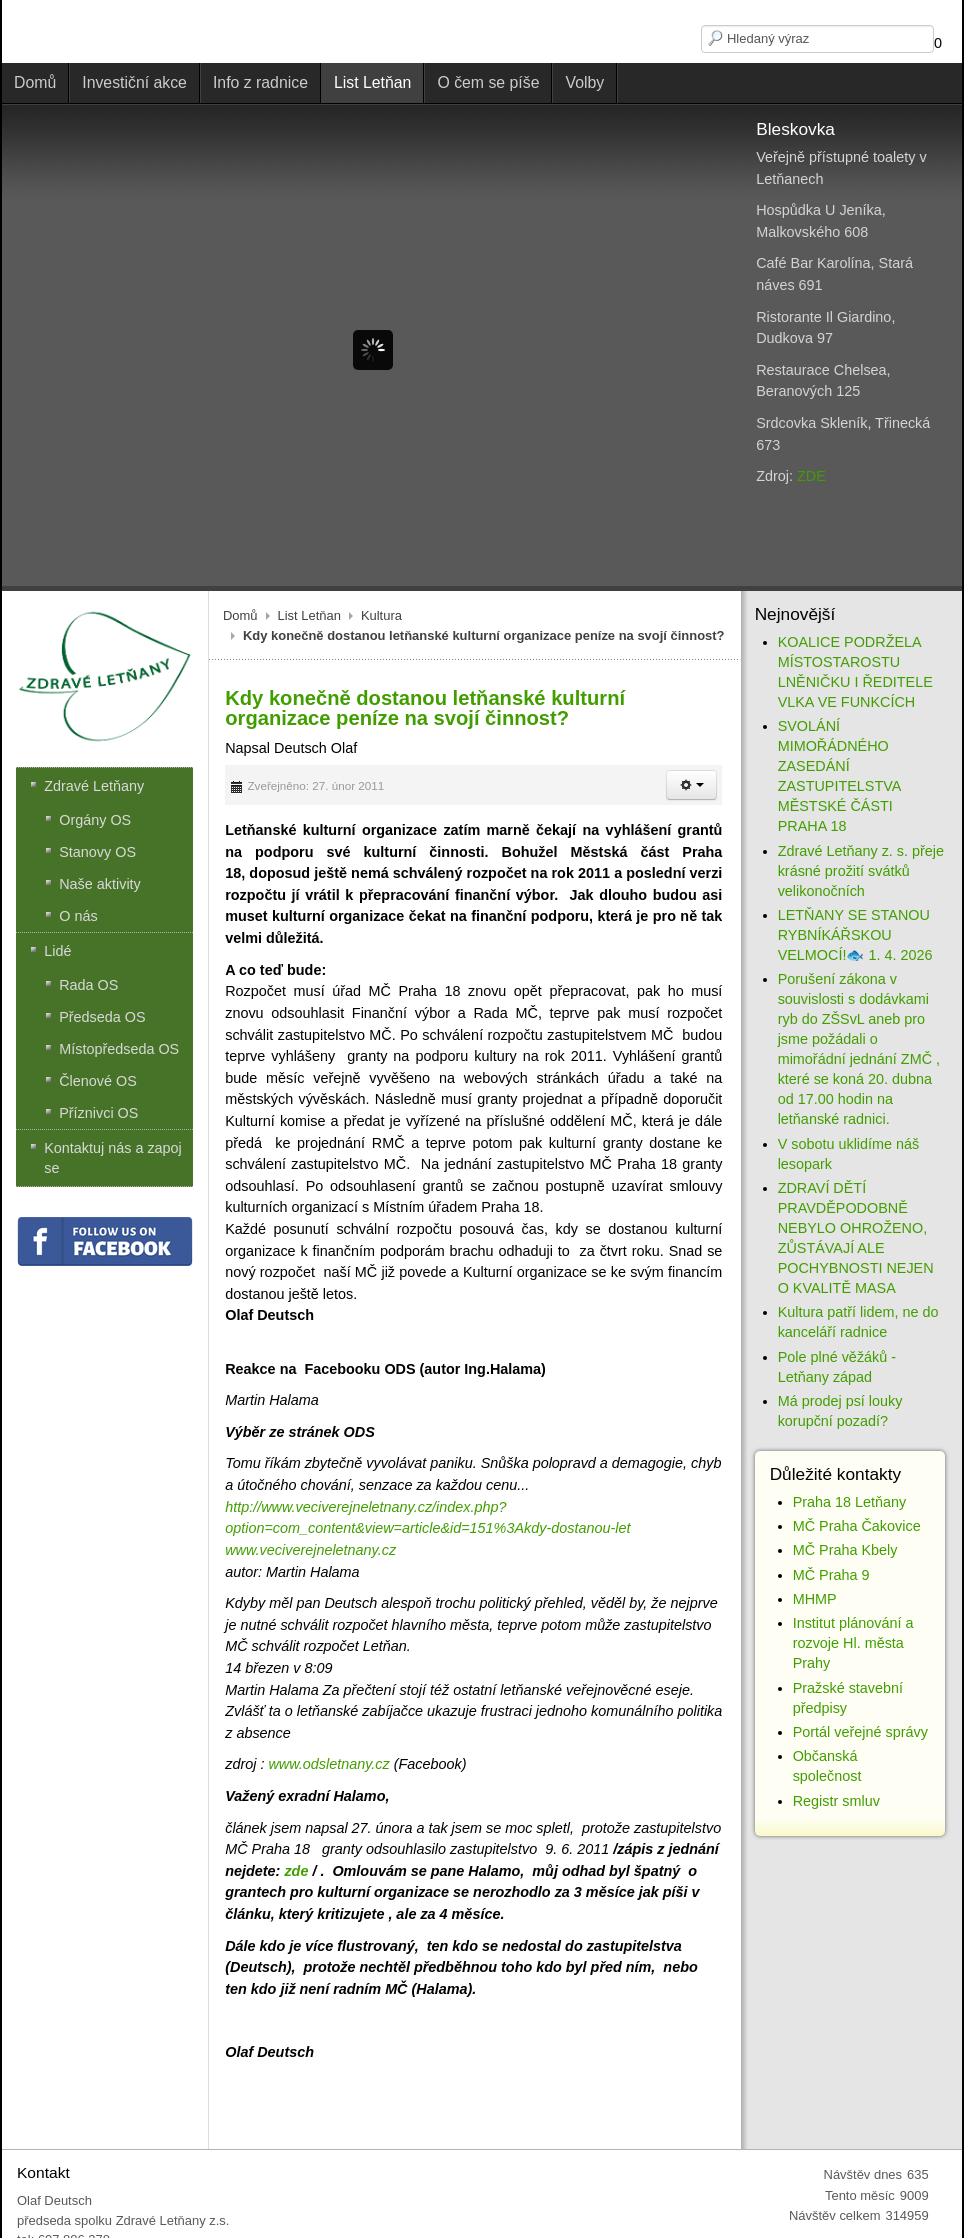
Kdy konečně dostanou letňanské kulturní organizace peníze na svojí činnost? (425, 708)
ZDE (811, 476)
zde (296, 1871)
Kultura (381, 615)
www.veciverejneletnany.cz (310, 1550)
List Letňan (309, 615)
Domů (240, 615)
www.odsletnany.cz (328, 1764)
